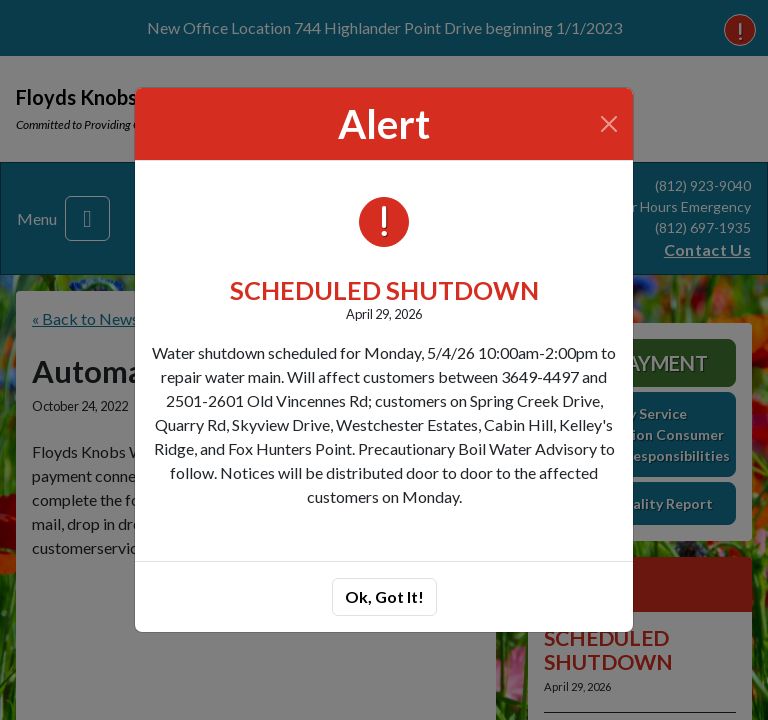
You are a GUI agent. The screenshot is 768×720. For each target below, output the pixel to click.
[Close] (609, 124)
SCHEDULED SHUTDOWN (384, 290)
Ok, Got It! (384, 596)
